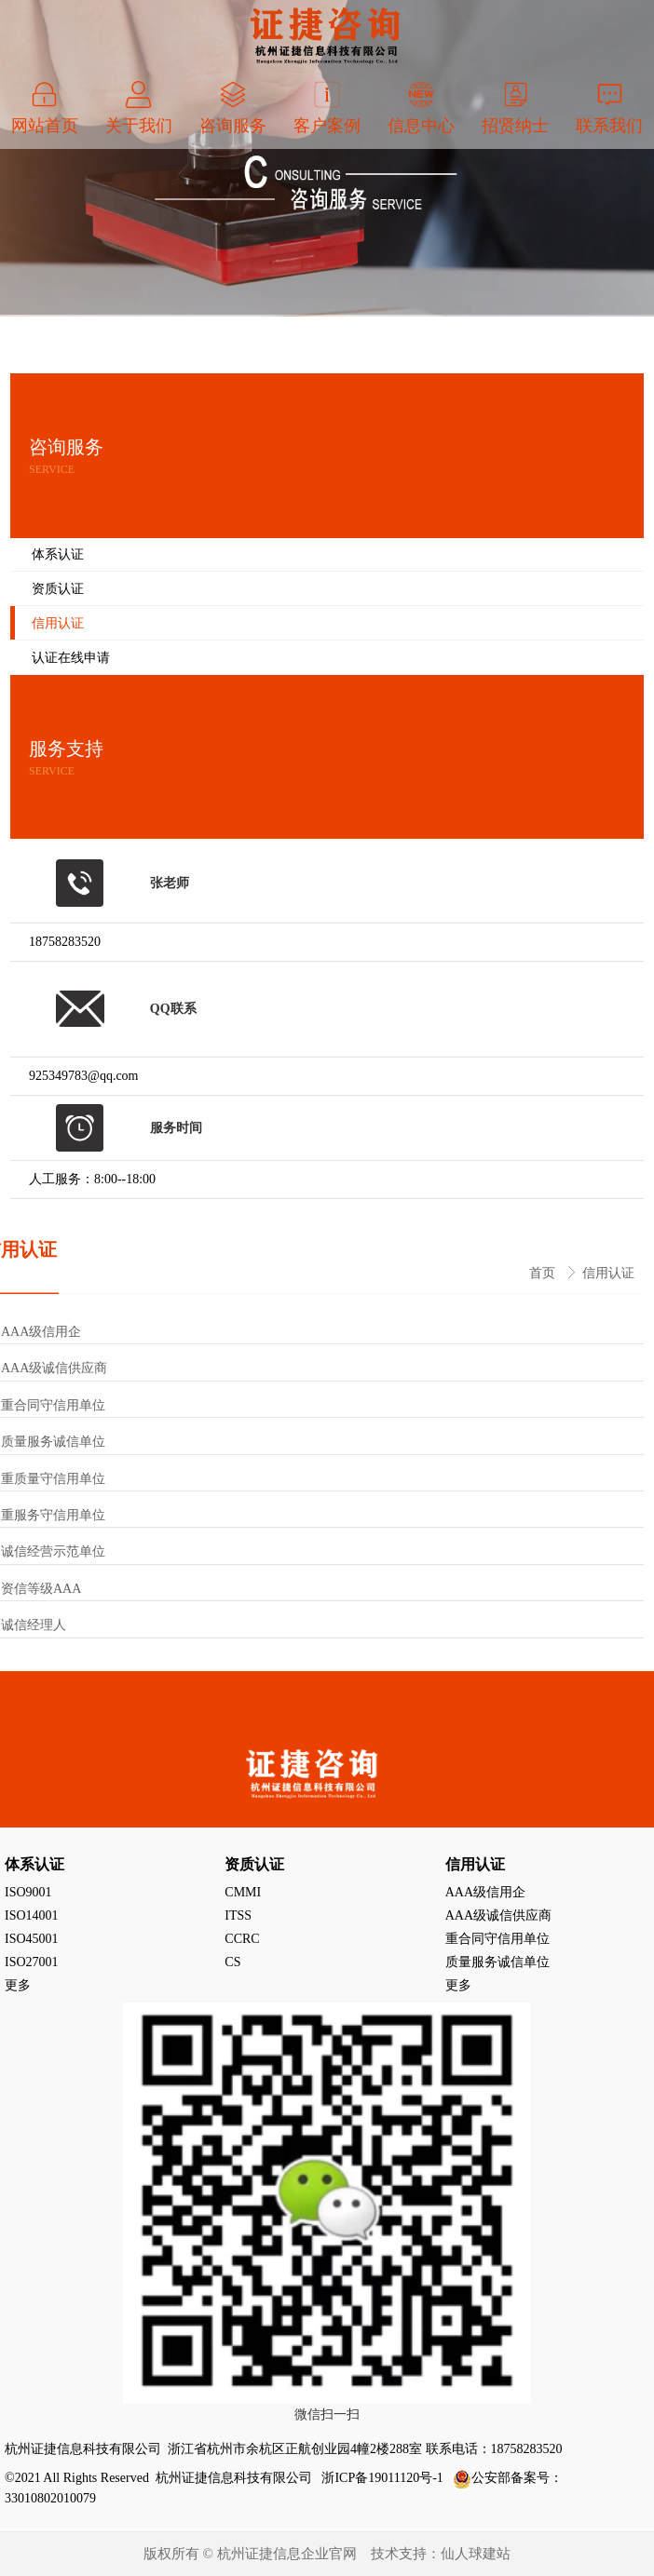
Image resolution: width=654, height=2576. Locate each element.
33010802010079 (50, 2498)
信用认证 (608, 1273)
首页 (544, 1273)
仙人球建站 (476, 2553)
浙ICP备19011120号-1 (383, 2478)
